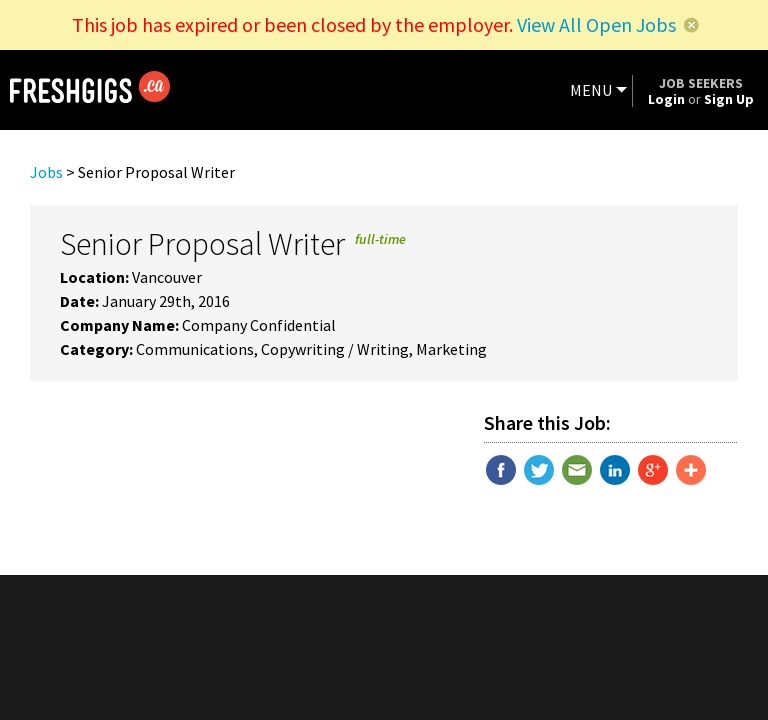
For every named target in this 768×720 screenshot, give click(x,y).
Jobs (46, 172)
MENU (591, 90)
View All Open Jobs (596, 24)
